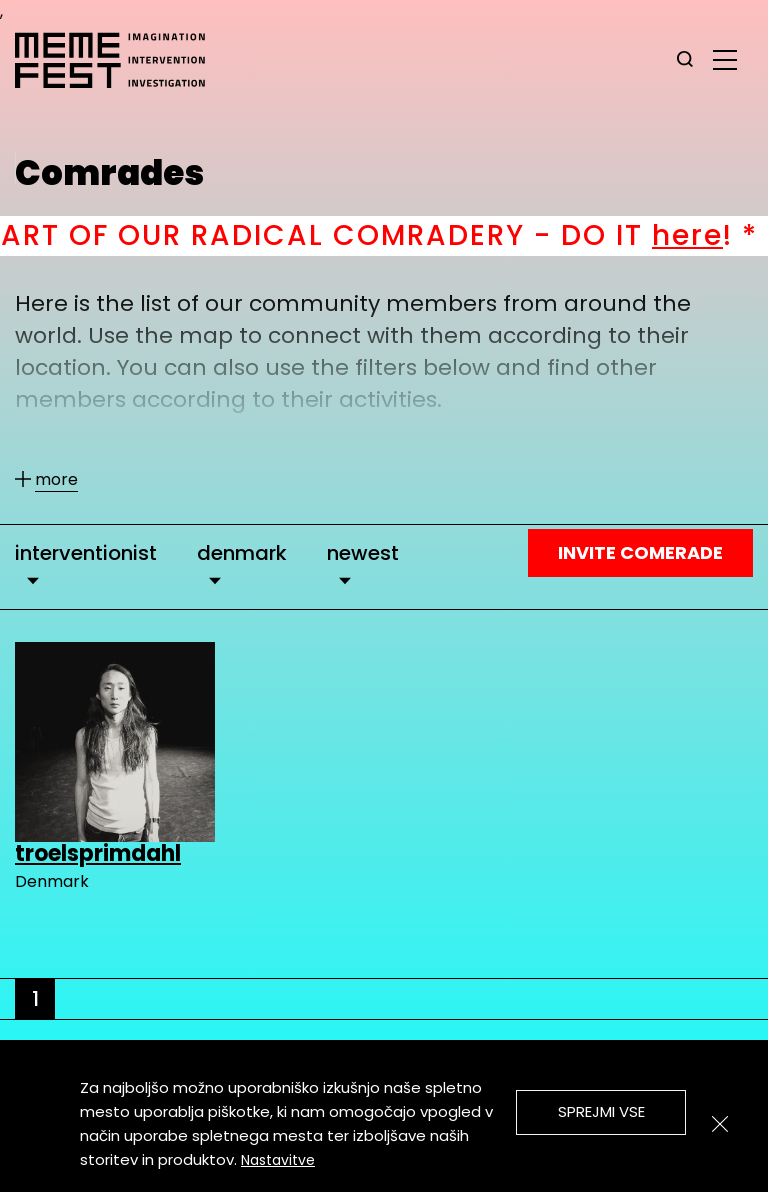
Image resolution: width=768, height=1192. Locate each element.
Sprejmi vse (601, 1111)
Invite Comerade (640, 552)
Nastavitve (278, 1160)
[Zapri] (720, 1124)
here (723, 235)
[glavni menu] (725, 59)
